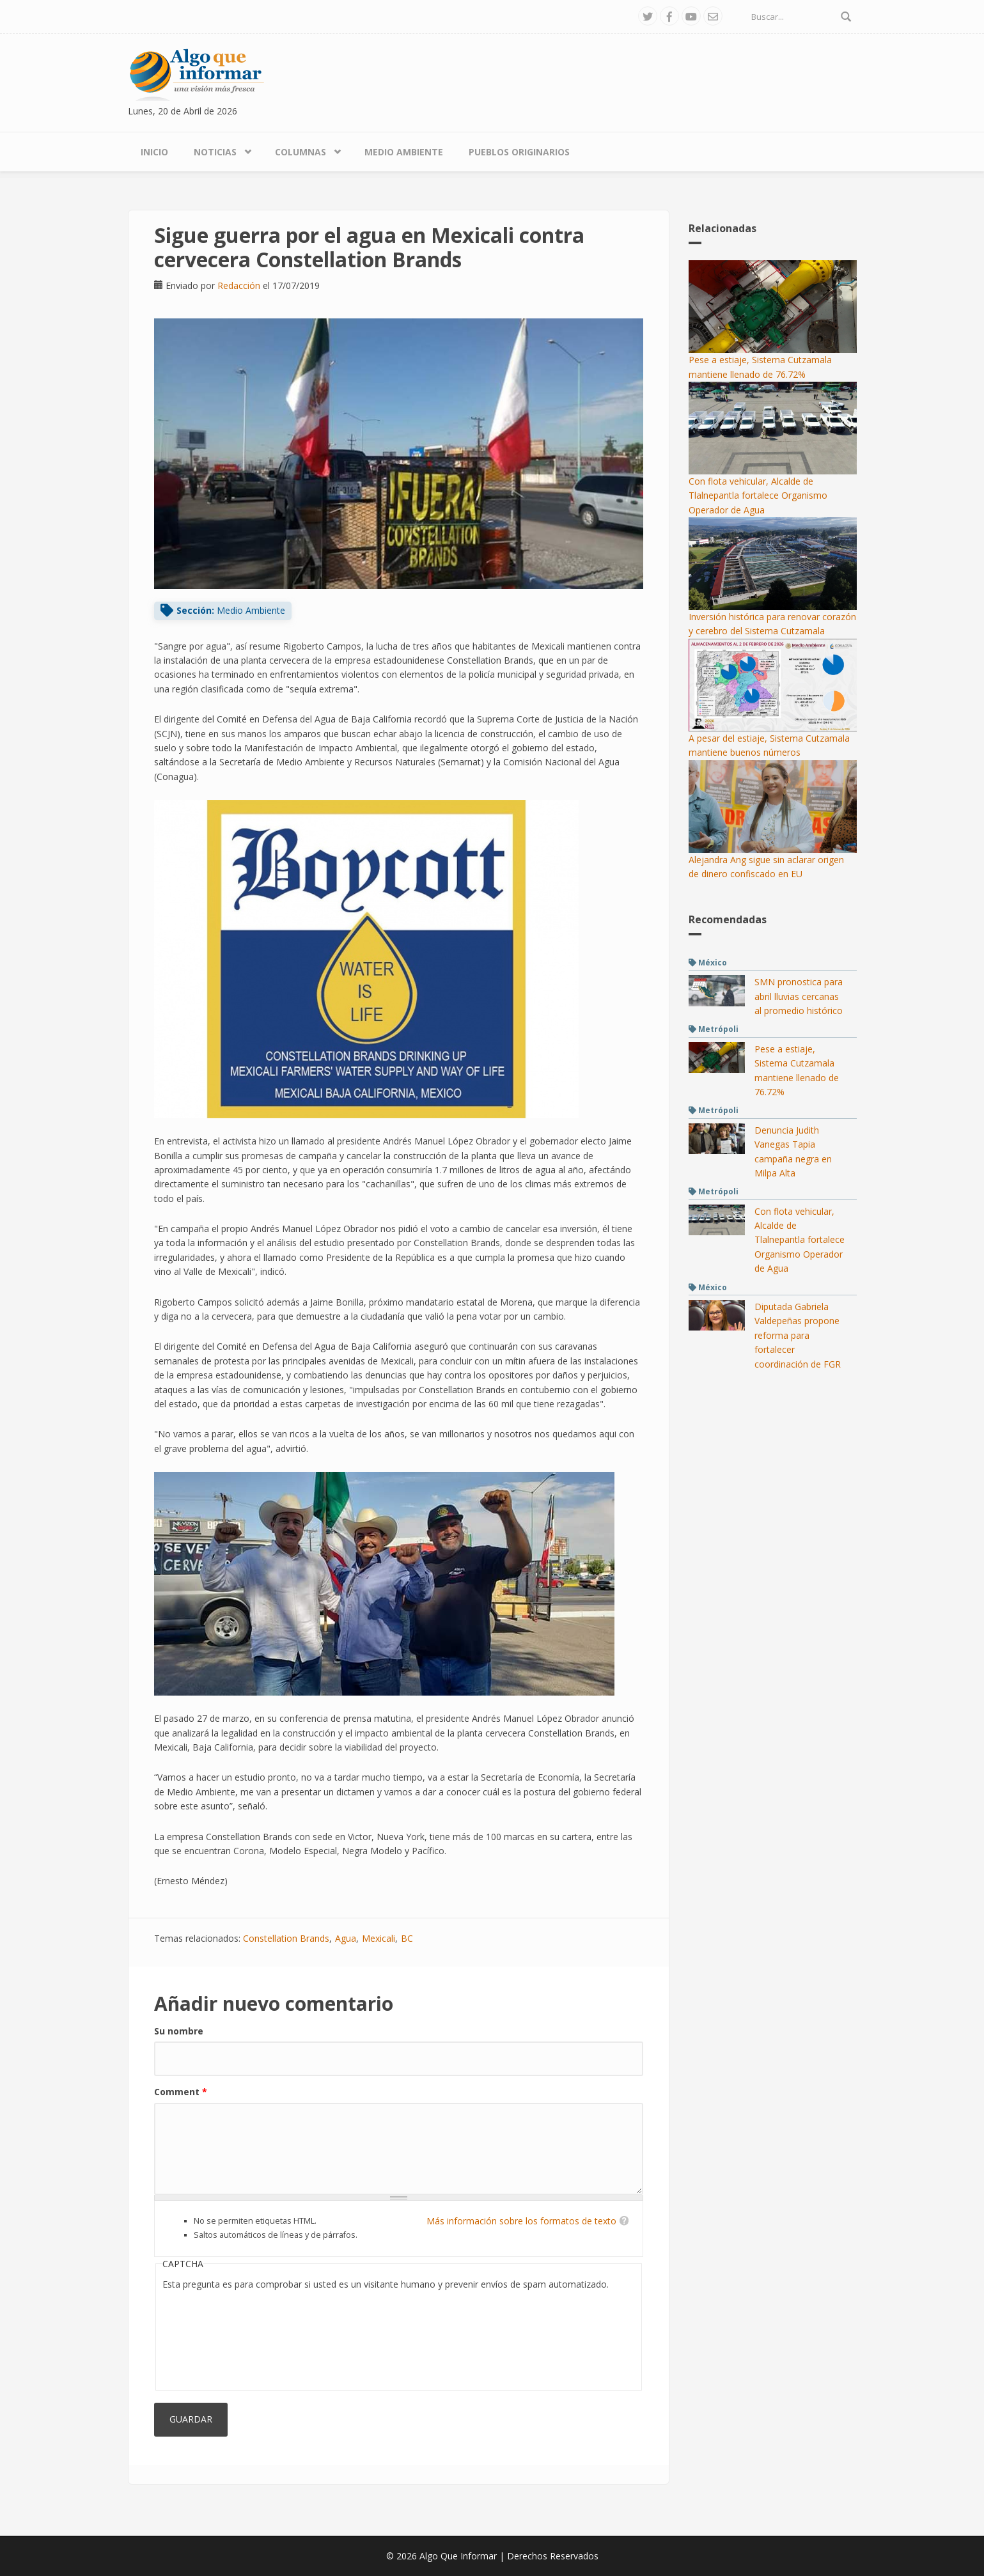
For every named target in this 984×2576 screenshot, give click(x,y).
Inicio (154, 152)
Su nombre (178, 2031)
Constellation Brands (286, 1938)
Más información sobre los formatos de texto (521, 2221)
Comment (180, 2092)
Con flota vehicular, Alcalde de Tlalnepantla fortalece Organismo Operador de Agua (758, 495)
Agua (345, 1938)
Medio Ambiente (403, 152)
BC (407, 1938)
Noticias (215, 152)
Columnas (300, 152)
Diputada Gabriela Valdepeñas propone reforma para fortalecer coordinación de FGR (797, 1335)
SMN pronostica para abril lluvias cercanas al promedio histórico (798, 996)
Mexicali (378, 1938)
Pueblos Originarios (519, 152)
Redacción (238, 285)
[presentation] (214, 2337)
